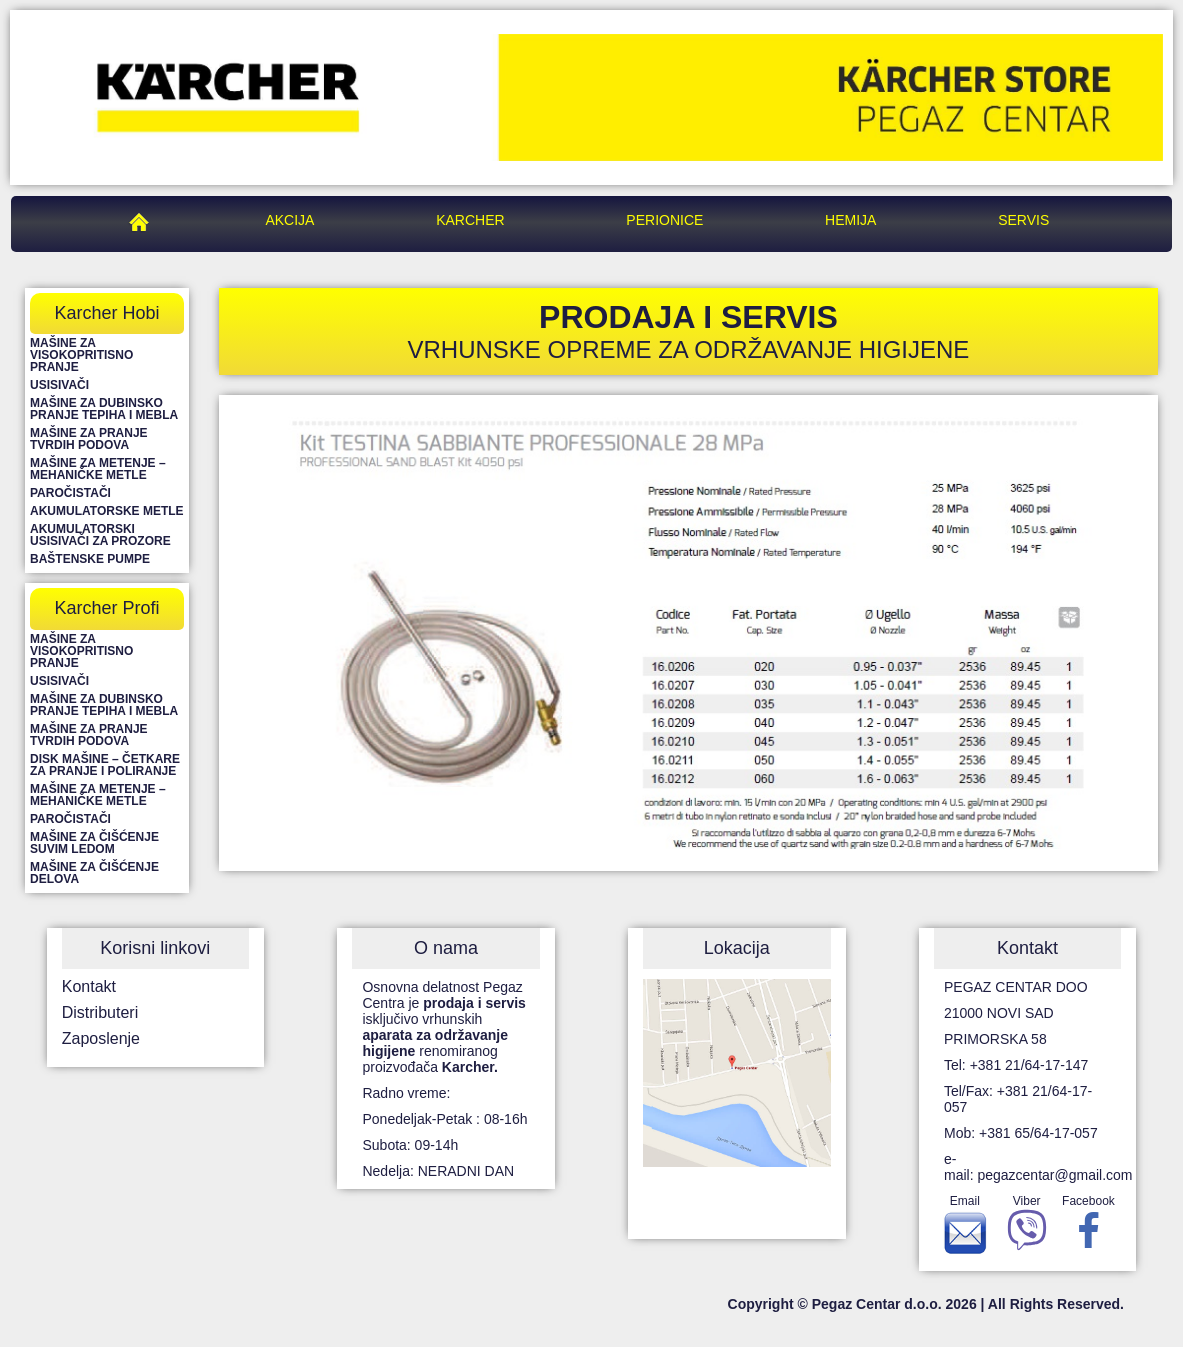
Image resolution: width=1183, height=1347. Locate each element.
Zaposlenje (101, 1038)
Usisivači (59, 385)
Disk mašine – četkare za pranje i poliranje (105, 765)
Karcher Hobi (106, 313)
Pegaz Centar (144, 220)
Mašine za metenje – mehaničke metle (98, 469)
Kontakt (89, 986)
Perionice (664, 220)
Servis (1023, 220)
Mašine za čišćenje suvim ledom (94, 843)
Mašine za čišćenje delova (94, 873)
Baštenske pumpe (90, 559)
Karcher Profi (106, 608)
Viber (1027, 1227)
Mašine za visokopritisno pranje (81, 355)
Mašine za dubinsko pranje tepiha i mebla (104, 409)
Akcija (289, 220)
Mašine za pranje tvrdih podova (89, 439)
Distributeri (100, 1012)
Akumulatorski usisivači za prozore (100, 535)
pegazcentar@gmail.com (1054, 1175)
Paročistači (70, 493)
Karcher (470, 220)
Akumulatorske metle (107, 511)
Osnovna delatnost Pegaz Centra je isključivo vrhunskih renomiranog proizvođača (443, 1027)
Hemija (850, 220)
